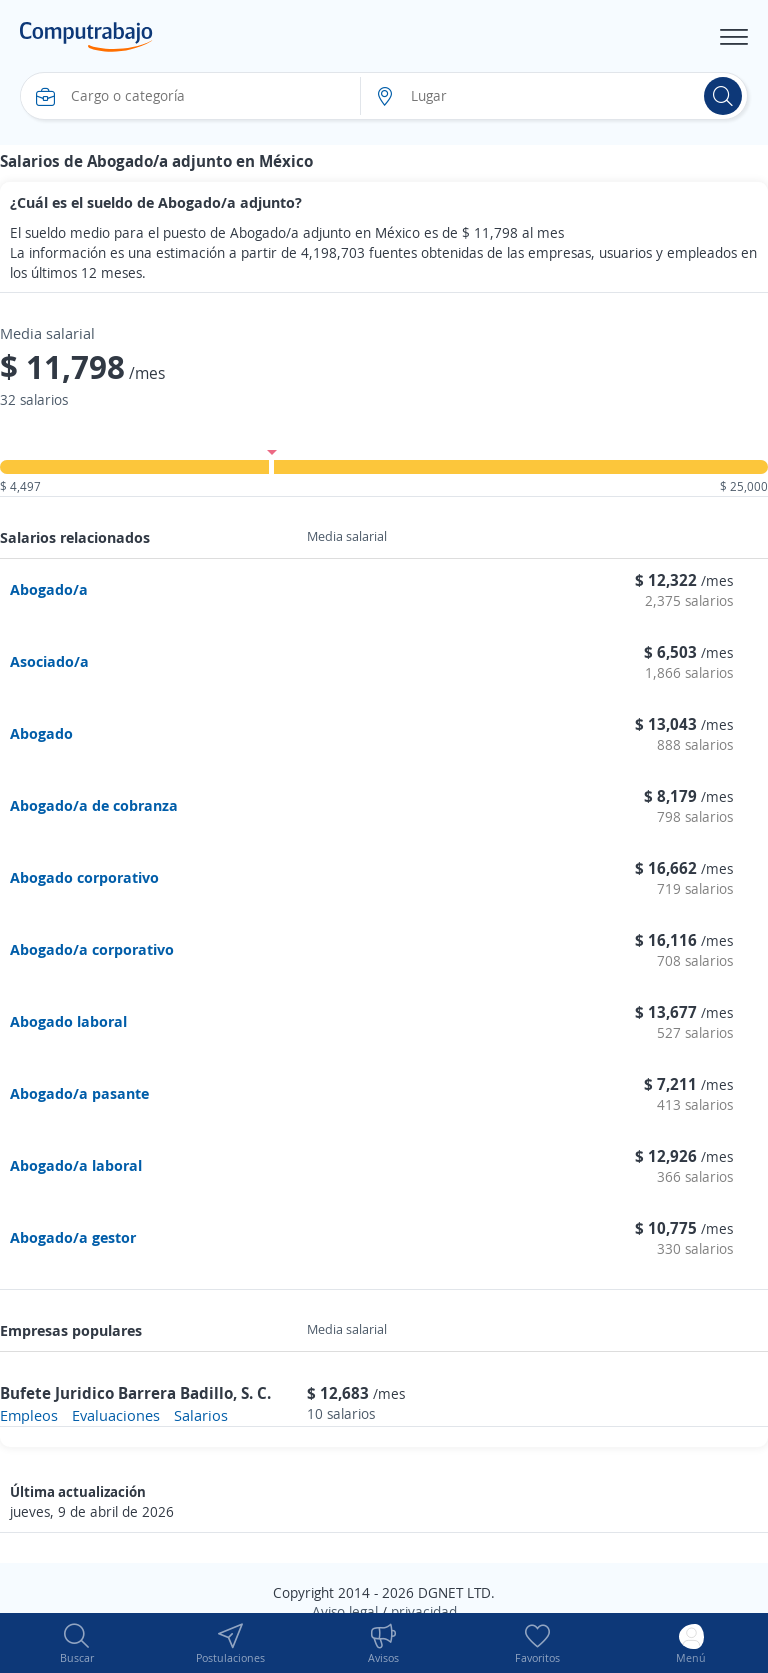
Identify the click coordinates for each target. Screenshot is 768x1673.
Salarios (201, 1415)
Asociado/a (49, 661)
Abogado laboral (68, 1021)
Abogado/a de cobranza (94, 805)
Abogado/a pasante (79, 1093)
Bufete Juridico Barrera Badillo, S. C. (135, 1393)
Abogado (41, 733)
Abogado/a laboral (76, 1165)
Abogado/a (49, 589)
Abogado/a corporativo (92, 949)
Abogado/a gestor (73, 1237)
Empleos (29, 1415)
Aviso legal (345, 1611)
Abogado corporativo (84, 877)
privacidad (424, 1611)
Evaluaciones (116, 1415)
